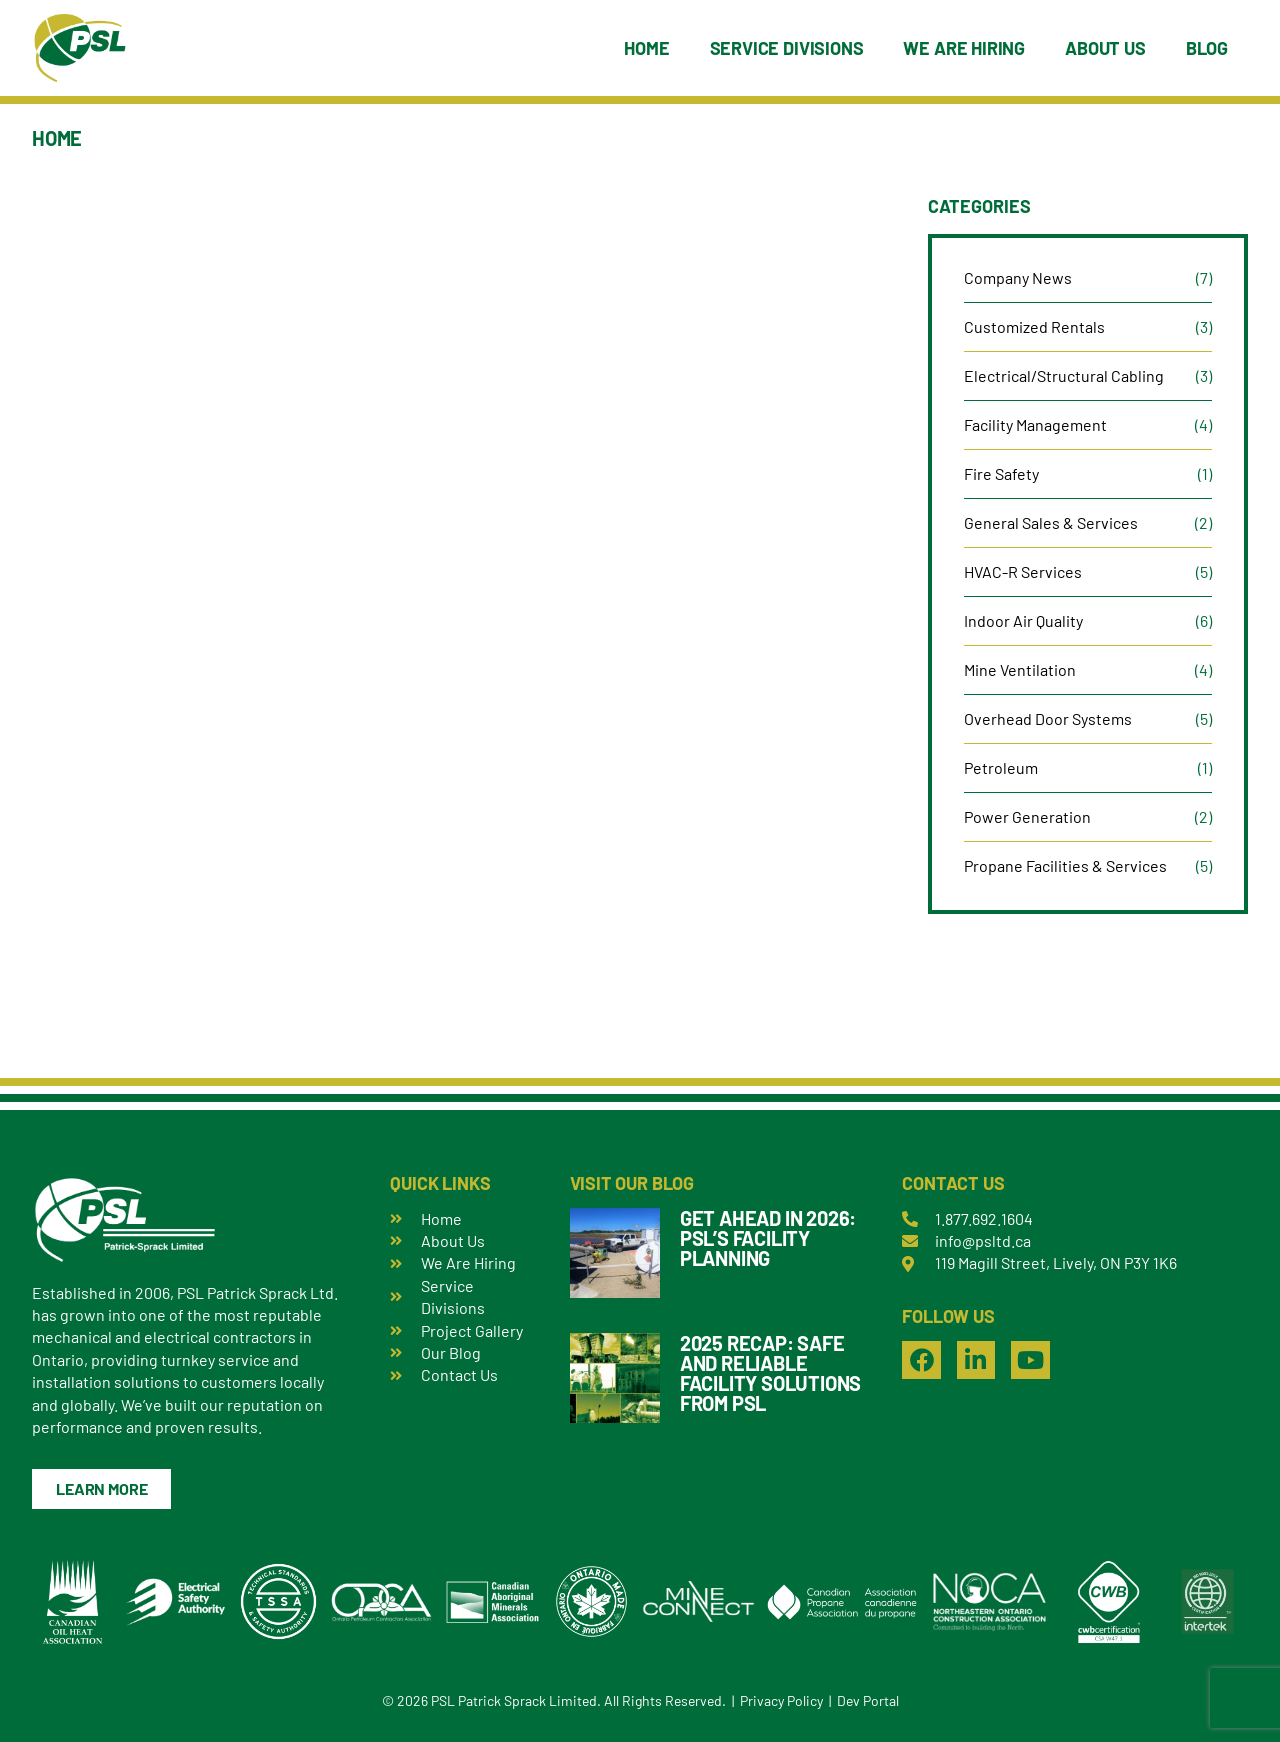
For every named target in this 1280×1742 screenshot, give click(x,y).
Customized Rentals (1034, 326)
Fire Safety (1001, 473)
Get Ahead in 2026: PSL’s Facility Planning (768, 1238)
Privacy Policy (781, 1700)
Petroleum (1001, 767)
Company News (1018, 277)
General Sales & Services (1051, 522)
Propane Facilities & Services (1065, 865)
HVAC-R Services (1023, 571)
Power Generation (1027, 816)
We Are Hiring (964, 48)
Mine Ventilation (1020, 669)
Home (646, 48)
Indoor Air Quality (1023, 620)
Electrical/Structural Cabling (1064, 375)
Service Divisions (787, 48)
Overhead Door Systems (1048, 718)
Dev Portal (868, 1700)
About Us (1105, 48)
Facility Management (1035, 424)
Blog (1207, 48)
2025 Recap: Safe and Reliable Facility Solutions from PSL (770, 1373)
